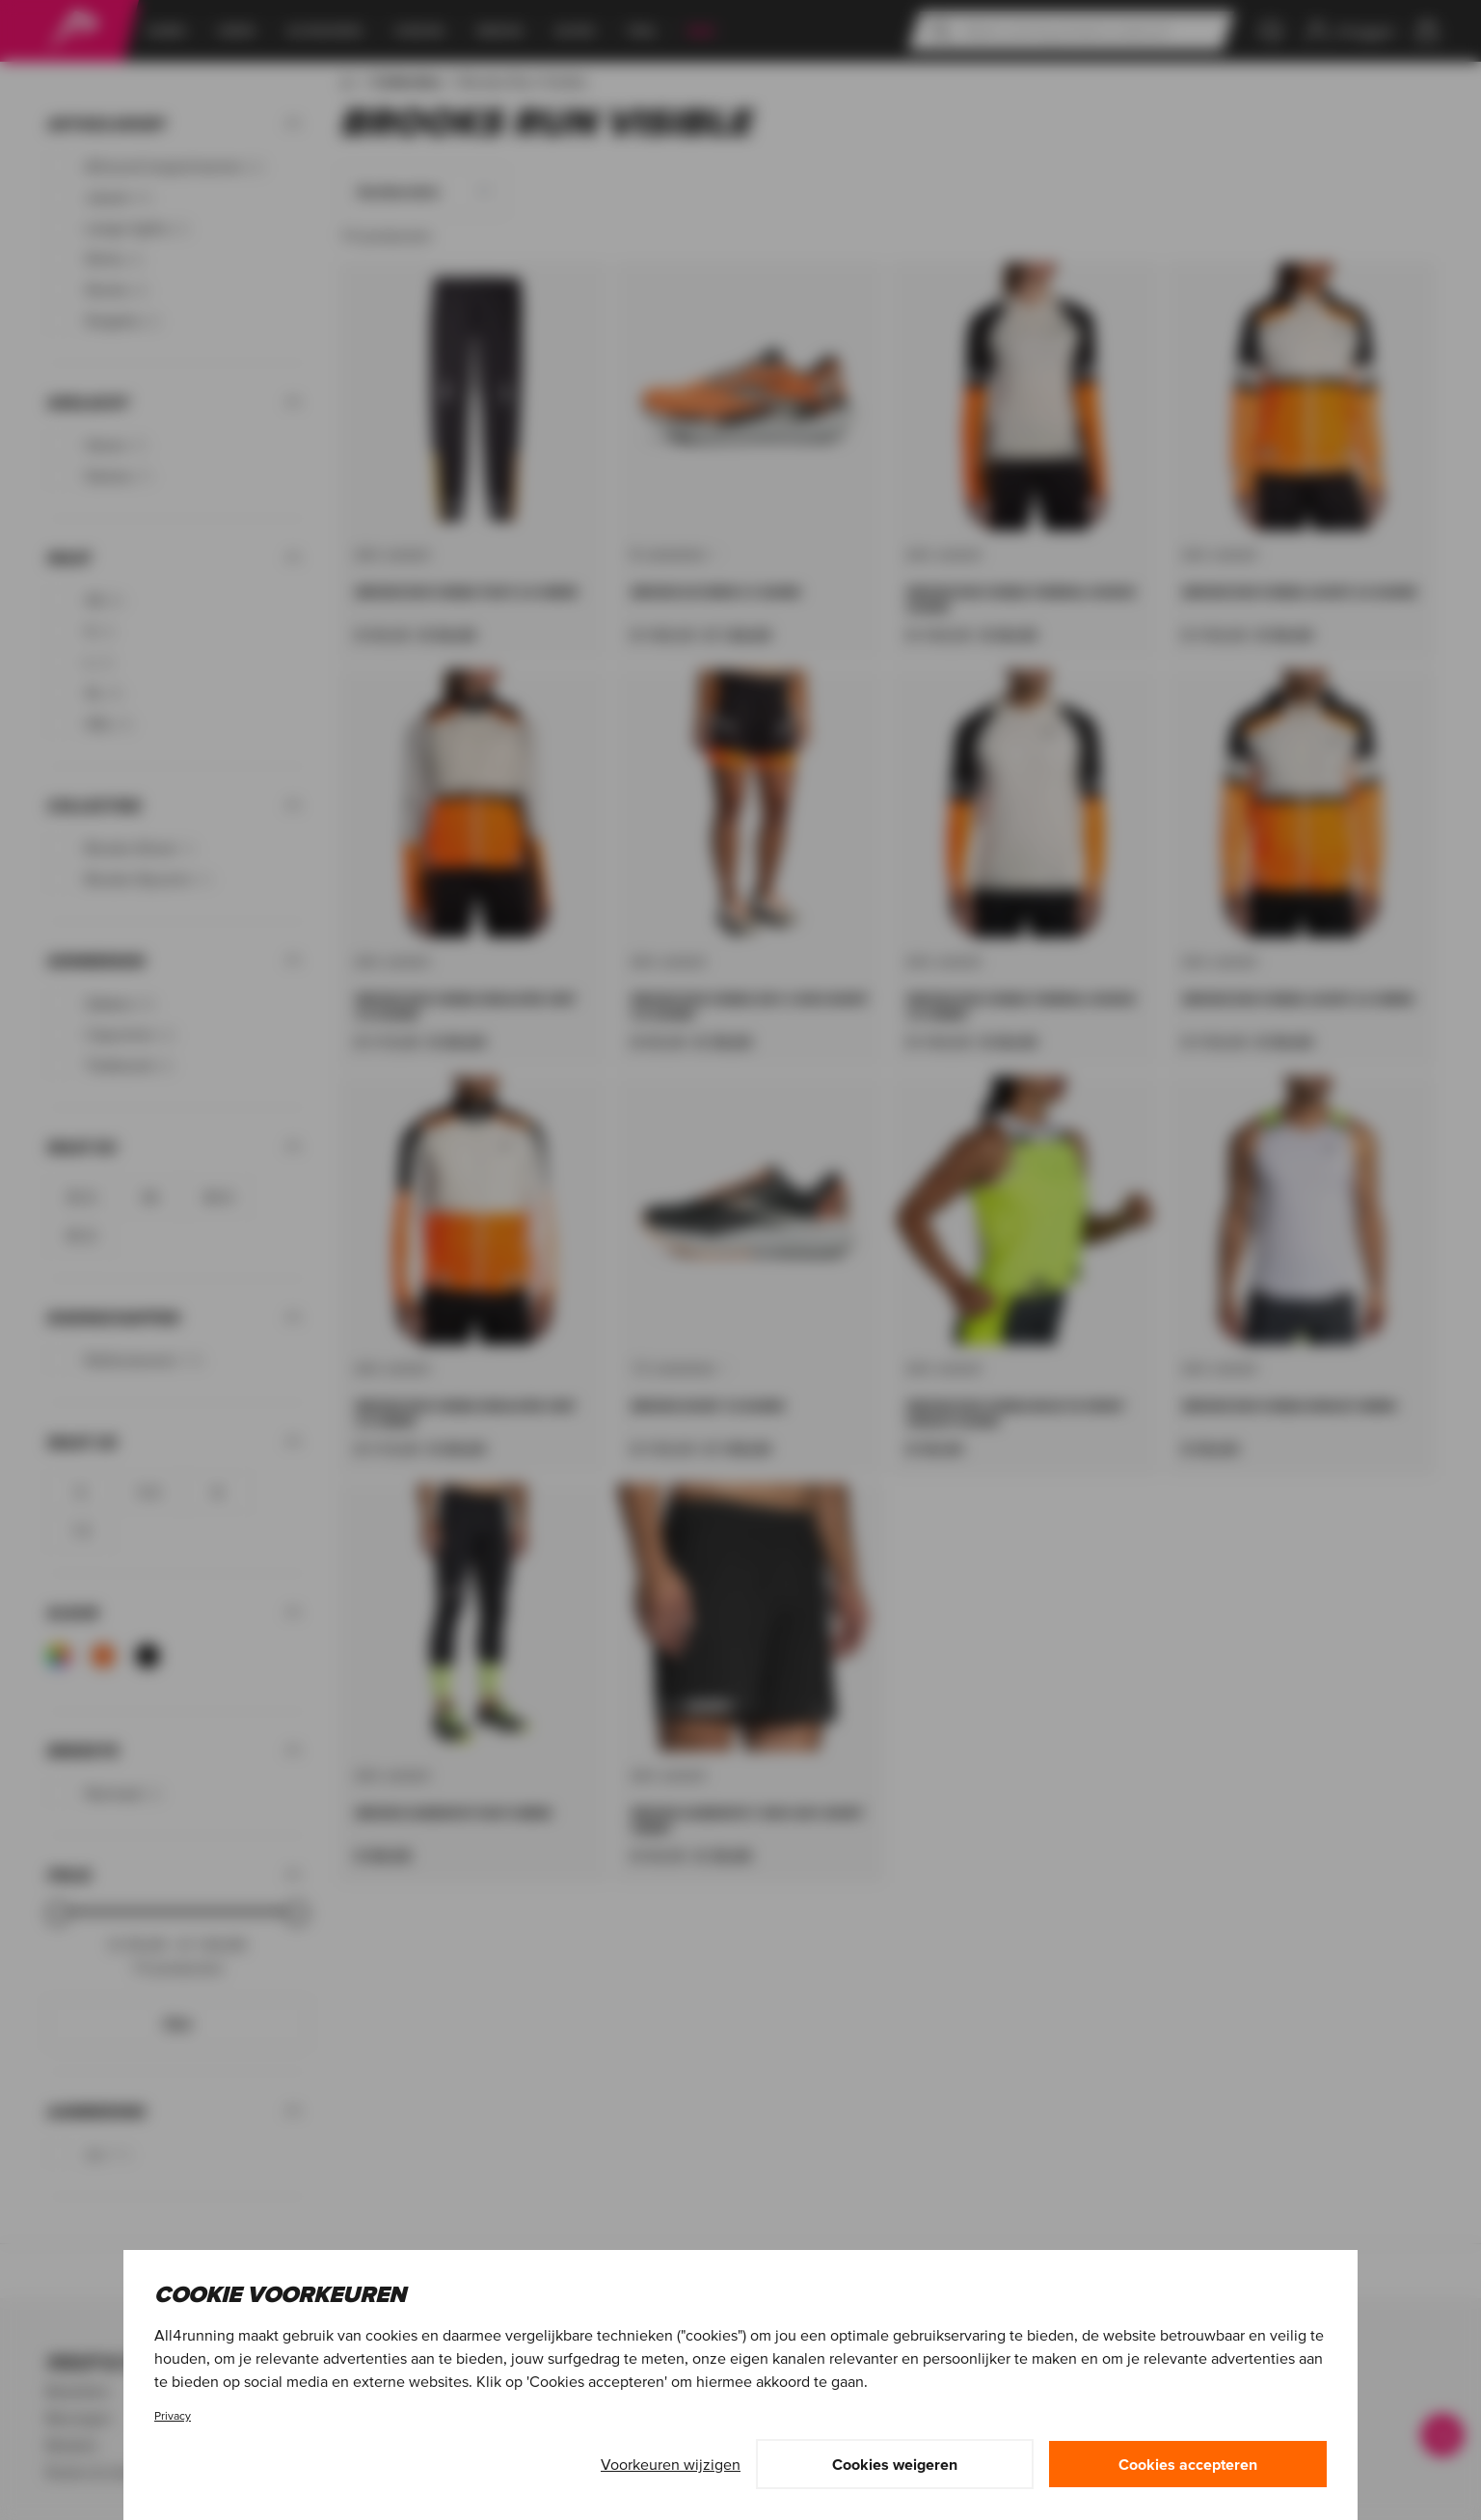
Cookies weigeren (894, 2464)
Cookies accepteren (1187, 2464)
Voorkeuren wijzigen (670, 2464)
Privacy (172, 2415)
